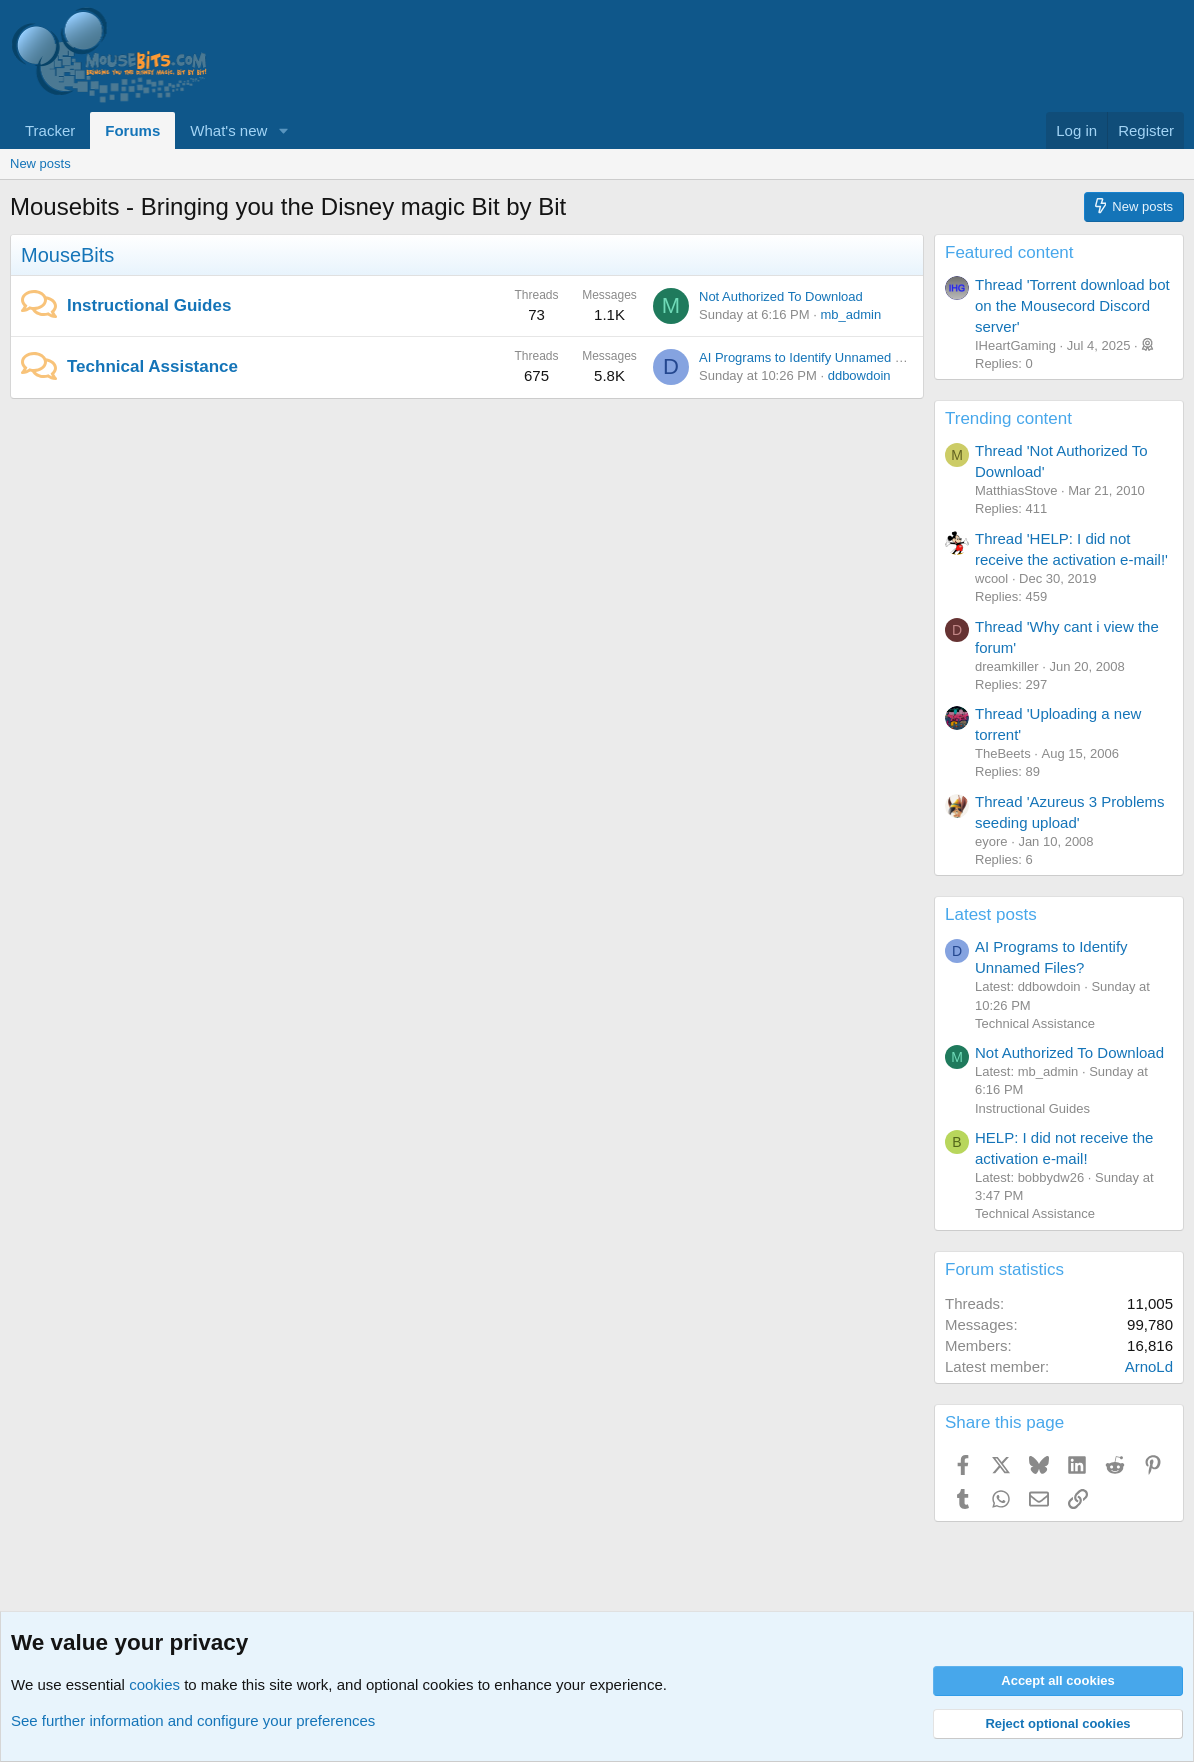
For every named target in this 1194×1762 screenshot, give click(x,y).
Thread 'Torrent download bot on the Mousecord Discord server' (1072, 305)
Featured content (1009, 252)
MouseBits (67, 255)
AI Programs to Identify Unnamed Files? (814, 357)
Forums (132, 130)
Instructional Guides (149, 305)
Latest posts (991, 914)
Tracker (50, 130)
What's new (228, 130)
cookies (154, 1684)
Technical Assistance (152, 366)
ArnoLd (1149, 1366)
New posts (40, 163)
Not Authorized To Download (781, 296)
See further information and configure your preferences (193, 1720)
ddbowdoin (859, 375)
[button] (283, 130)
